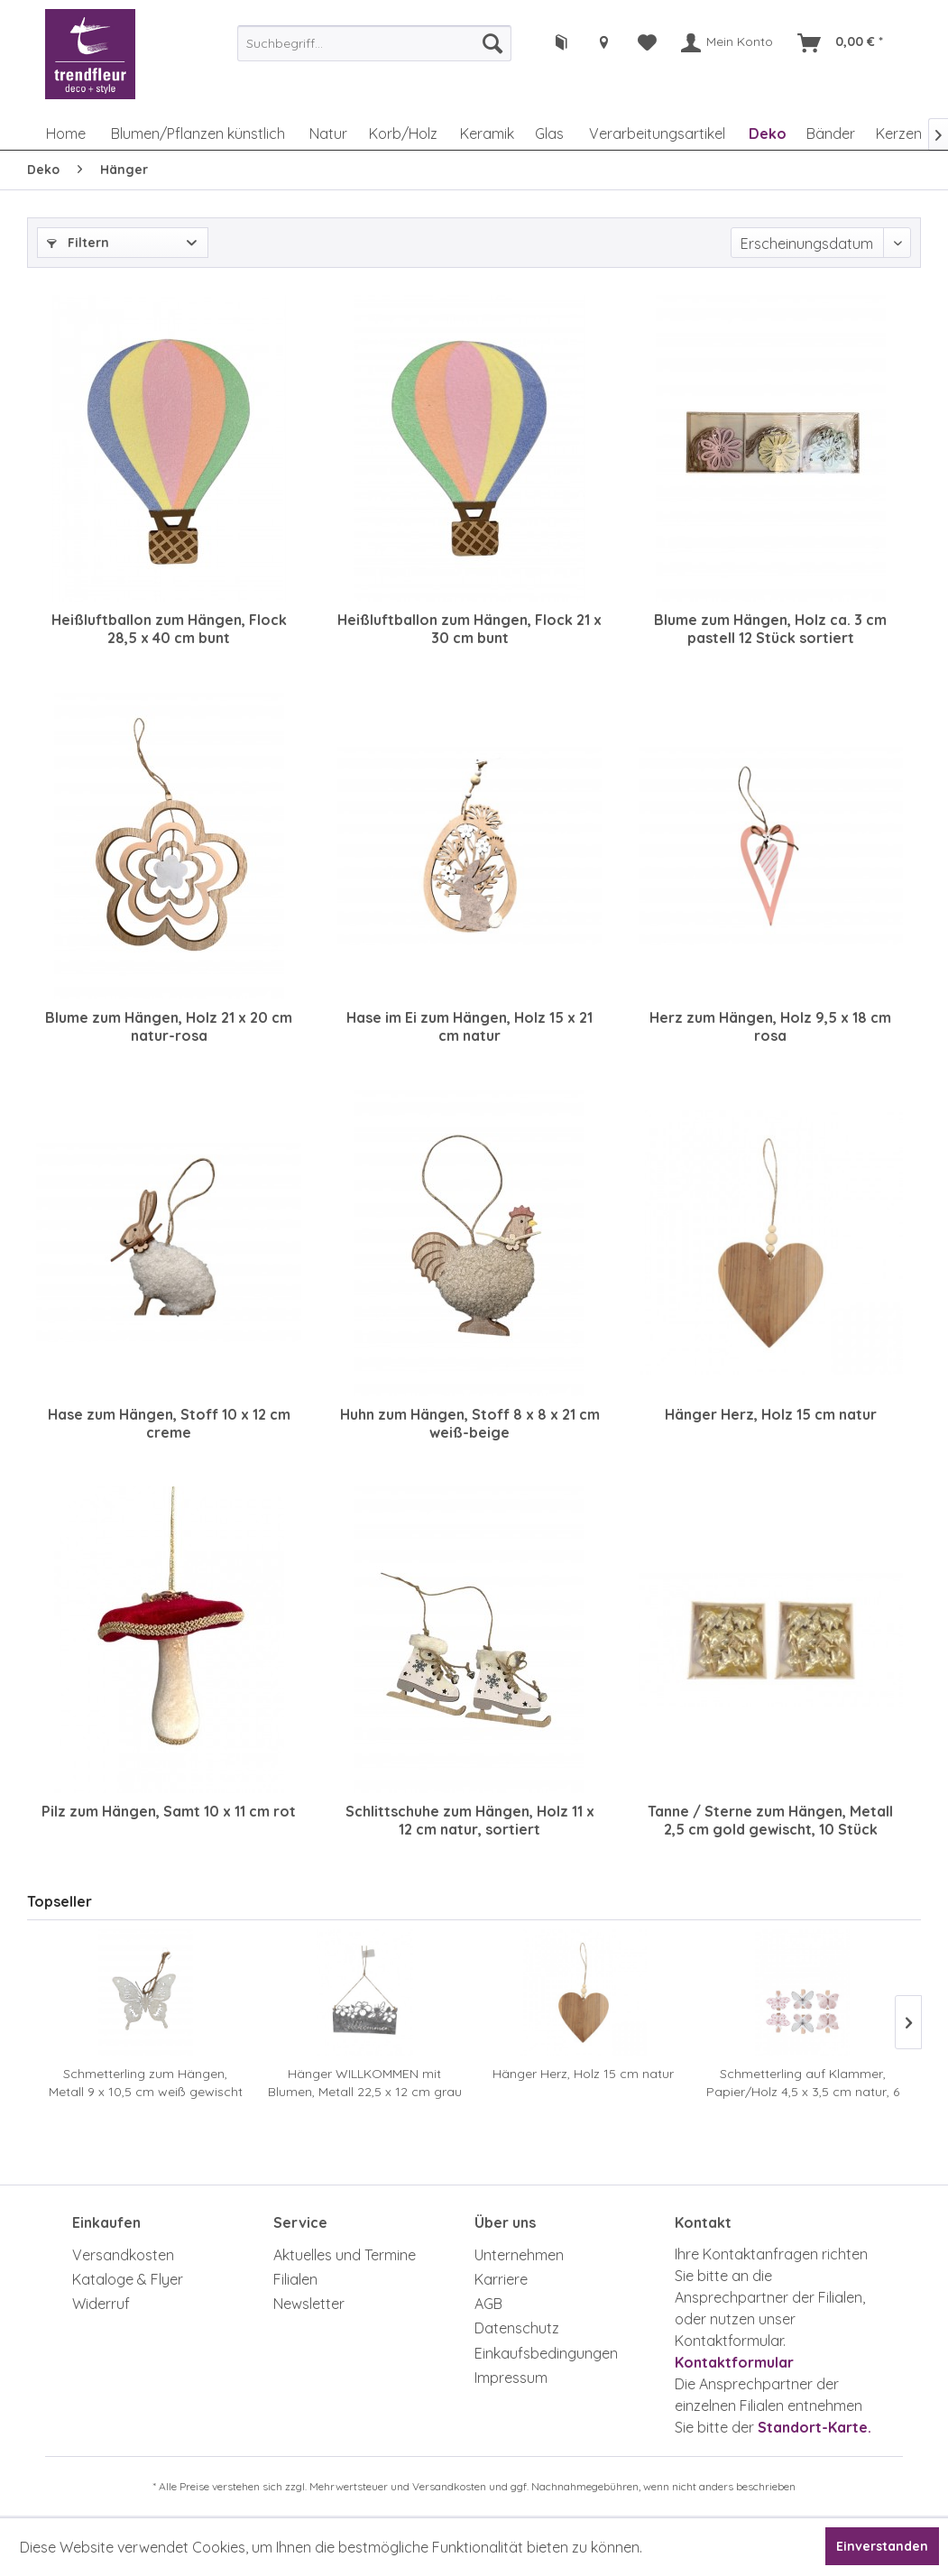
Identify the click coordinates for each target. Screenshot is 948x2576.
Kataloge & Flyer (127, 2279)
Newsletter (309, 2304)
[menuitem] (374, 43)
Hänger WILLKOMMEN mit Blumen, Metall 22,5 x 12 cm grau (365, 2082)
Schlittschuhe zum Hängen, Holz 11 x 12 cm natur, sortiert (469, 1820)
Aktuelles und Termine (344, 2255)
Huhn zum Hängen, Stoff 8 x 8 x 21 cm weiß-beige (470, 1423)
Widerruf (101, 2304)
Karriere (501, 2279)
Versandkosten (123, 2255)
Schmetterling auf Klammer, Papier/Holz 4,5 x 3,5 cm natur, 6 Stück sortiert (802, 2083)
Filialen (295, 2279)
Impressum (511, 2378)
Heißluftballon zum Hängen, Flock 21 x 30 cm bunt (469, 629)
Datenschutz (516, 2328)
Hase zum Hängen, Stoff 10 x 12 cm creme (169, 1423)
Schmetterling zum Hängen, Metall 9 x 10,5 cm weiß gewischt (146, 2082)
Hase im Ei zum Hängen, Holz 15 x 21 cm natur (469, 1026)
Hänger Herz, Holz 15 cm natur (771, 1414)
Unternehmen (519, 2255)
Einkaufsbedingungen (546, 2353)
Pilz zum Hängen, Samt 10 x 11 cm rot (168, 1811)
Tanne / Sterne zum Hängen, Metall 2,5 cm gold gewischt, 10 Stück (770, 1820)
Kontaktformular (734, 2362)
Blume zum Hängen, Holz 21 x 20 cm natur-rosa (168, 1026)
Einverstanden (882, 2546)
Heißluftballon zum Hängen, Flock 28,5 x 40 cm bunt (169, 629)
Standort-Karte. (814, 2427)
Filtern (78, 243)
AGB (488, 2304)
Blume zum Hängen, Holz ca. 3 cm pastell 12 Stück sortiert (770, 629)
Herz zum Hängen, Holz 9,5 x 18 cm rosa (770, 1026)
